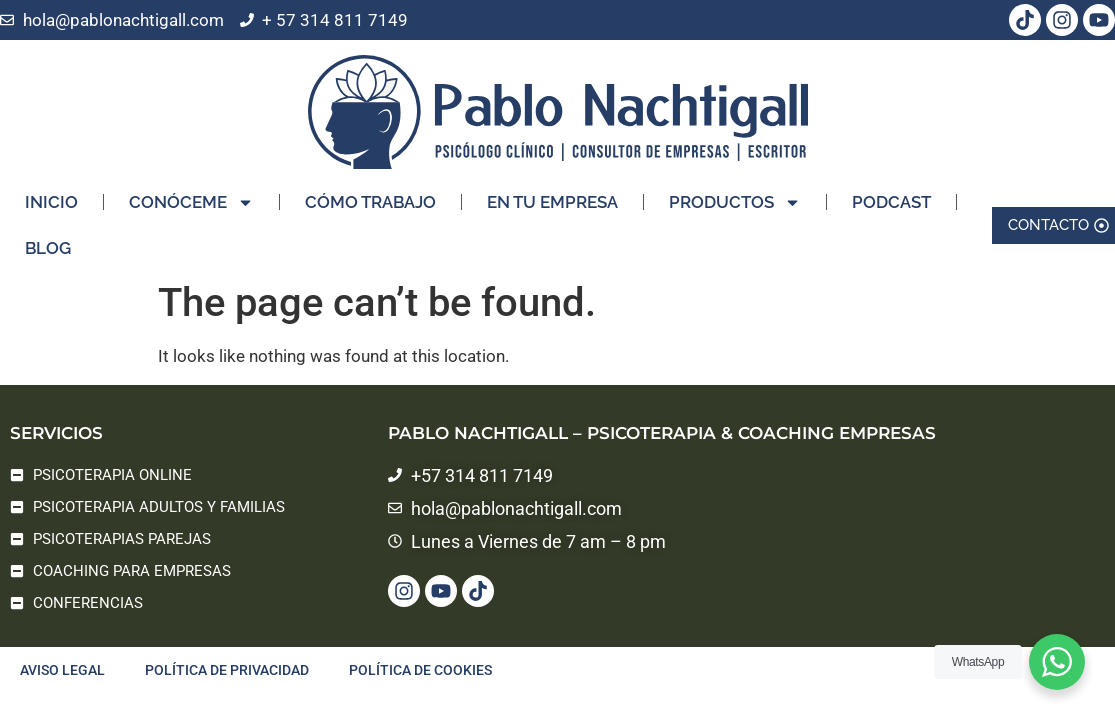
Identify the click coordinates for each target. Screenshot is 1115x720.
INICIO (51, 187)
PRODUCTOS (735, 187)
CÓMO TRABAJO (370, 187)
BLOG (48, 233)
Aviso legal (62, 670)
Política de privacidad (227, 670)
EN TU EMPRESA (552, 187)
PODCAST (891, 187)
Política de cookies (420, 670)
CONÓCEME (191, 187)
